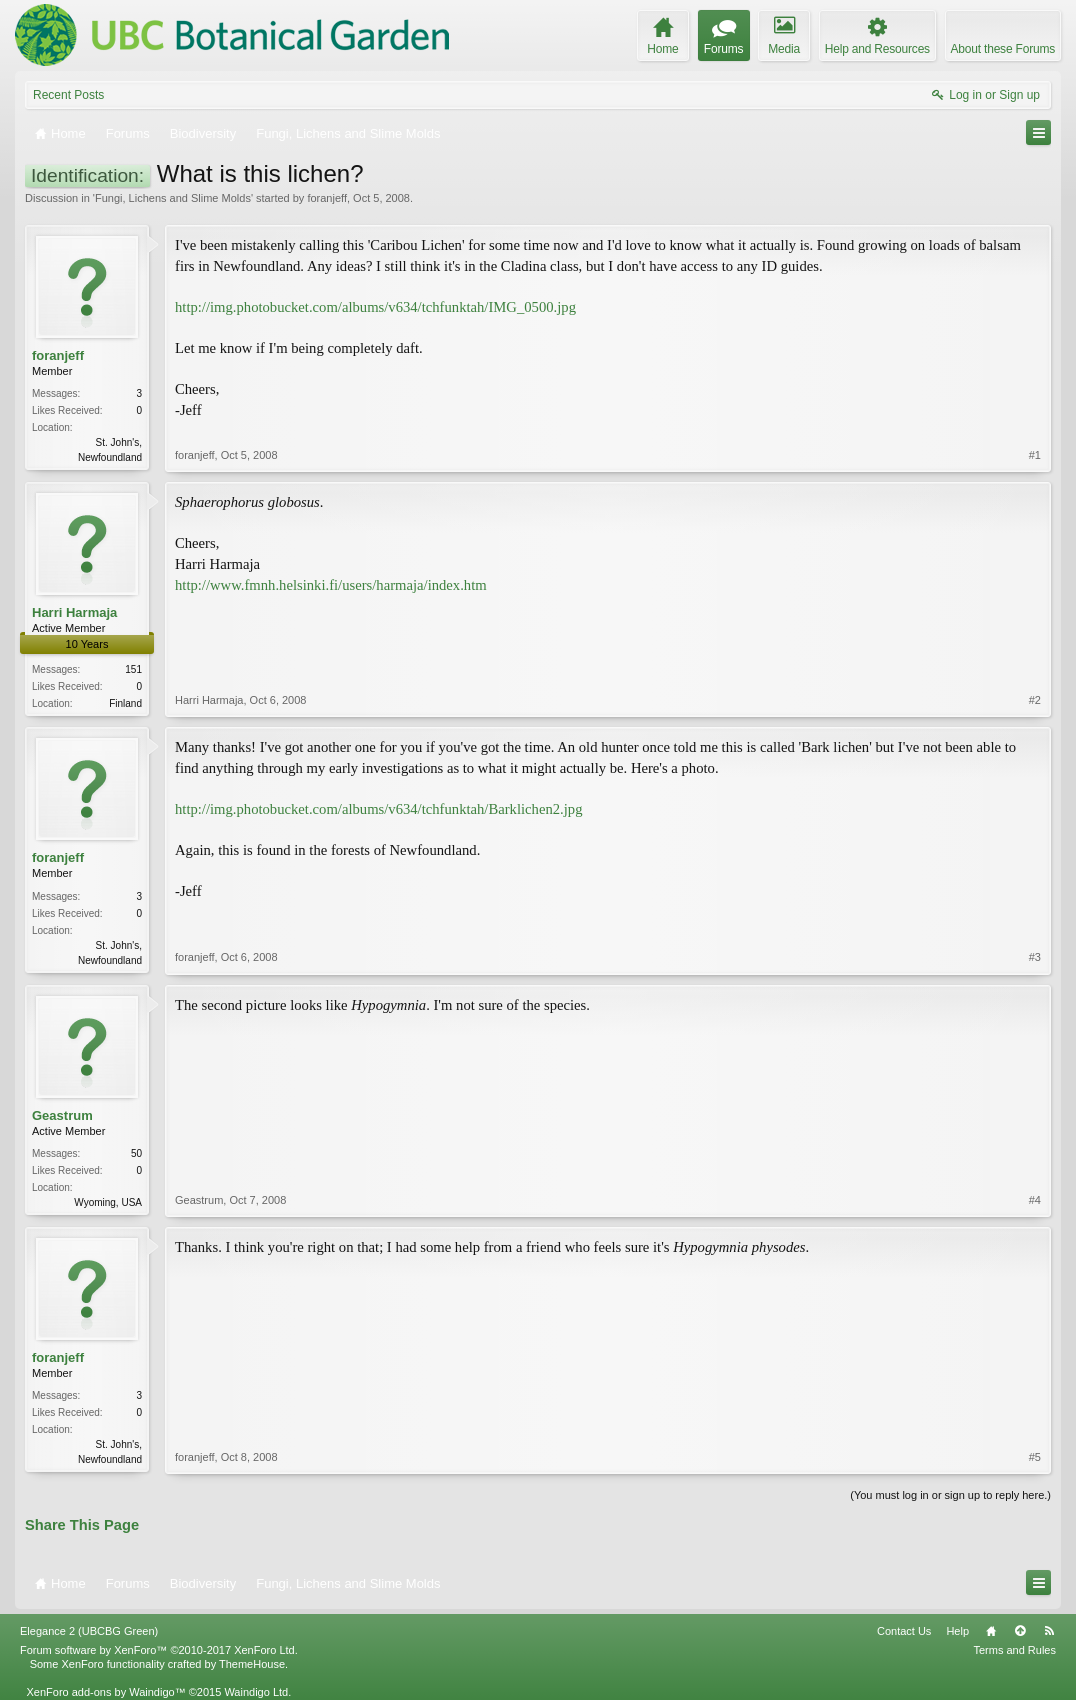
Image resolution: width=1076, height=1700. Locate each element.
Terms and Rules (1014, 1650)
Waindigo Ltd (256, 1692)
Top (1020, 1631)
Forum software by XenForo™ (159, 1650)
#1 (1035, 455)
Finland (125, 703)
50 (136, 1153)
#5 (1035, 1457)
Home (991, 1631)
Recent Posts (68, 95)
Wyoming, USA (108, 1202)
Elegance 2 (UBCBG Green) (89, 1631)
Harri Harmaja (74, 612)
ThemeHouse (252, 1664)
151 (133, 669)
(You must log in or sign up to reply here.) (950, 1495)
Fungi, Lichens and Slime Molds (173, 198)
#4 (1035, 1200)
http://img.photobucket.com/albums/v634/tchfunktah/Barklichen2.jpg (378, 809)
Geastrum (62, 1115)
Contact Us (904, 1631)
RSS (1049, 1631)
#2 (1035, 700)
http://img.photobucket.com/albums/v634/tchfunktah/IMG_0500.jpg (375, 307)
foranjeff (327, 198)
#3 (1035, 957)
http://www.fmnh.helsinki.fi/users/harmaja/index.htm (331, 585)
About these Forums (1003, 49)
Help (957, 1631)
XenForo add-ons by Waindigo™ (105, 1692)
